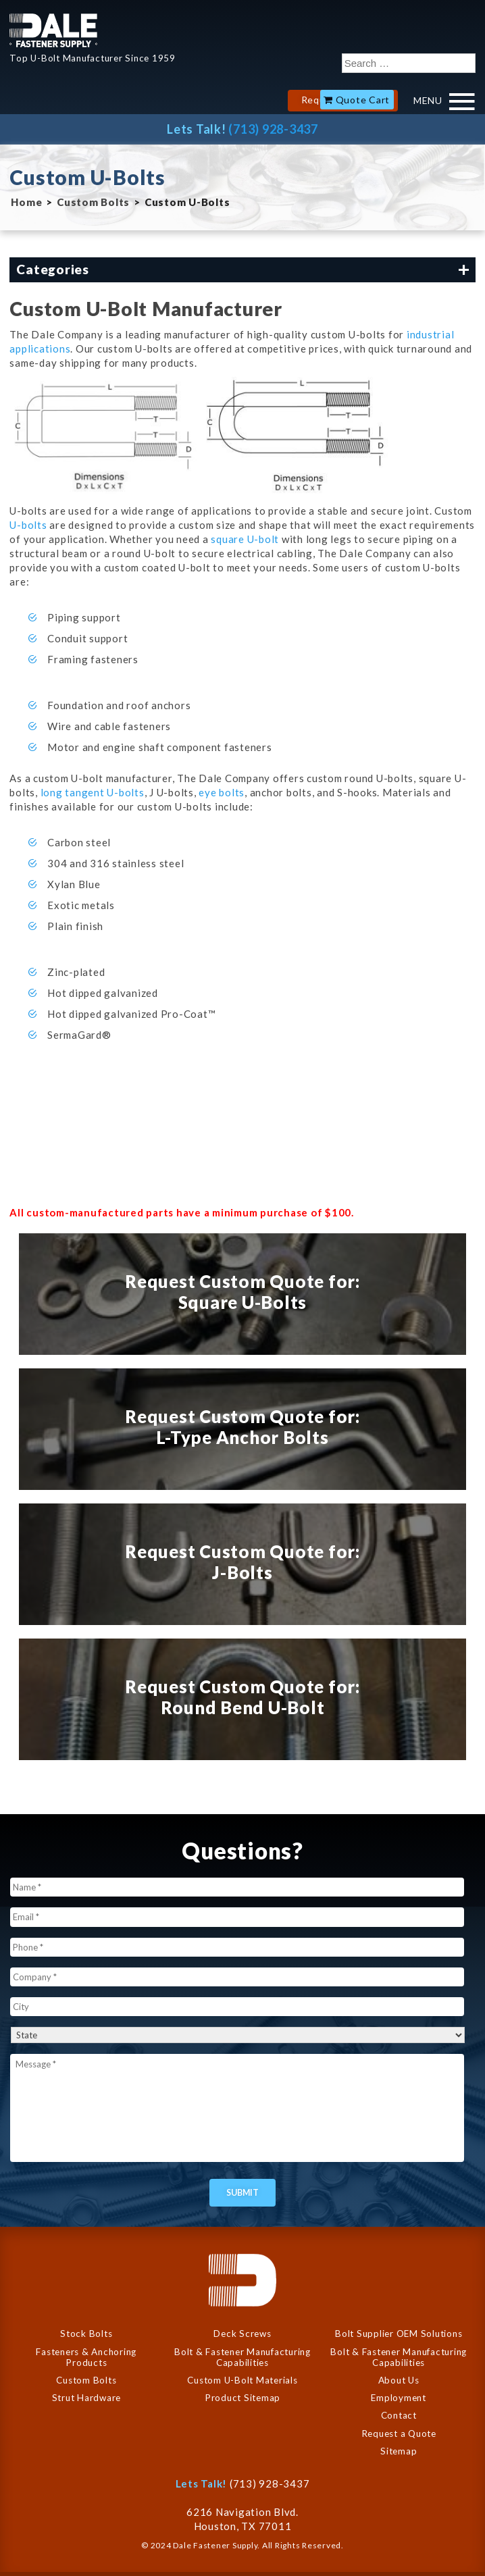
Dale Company (53, 30)
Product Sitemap (242, 2397)
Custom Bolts (93, 202)
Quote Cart (363, 99)
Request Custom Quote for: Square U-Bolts (242, 1291)
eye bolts (222, 792)
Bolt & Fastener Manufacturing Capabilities (242, 2357)
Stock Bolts (86, 2333)
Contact (399, 2415)
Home (26, 202)
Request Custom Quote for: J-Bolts (242, 1561)
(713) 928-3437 (273, 129)
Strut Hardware (87, 2397)
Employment (398, 2397)
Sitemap (398, 2451)
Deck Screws (242, 2333)
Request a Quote (398, 2433)
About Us (398, 2380)
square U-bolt (245, 539)
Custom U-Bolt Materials (242, 2380)
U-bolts (29, 525)
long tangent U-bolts (93, 792)
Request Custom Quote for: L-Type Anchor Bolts (242, 1426)
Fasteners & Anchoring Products (86, 2357)
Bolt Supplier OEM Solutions (398, 2333)
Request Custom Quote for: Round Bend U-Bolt (242, 1697)
